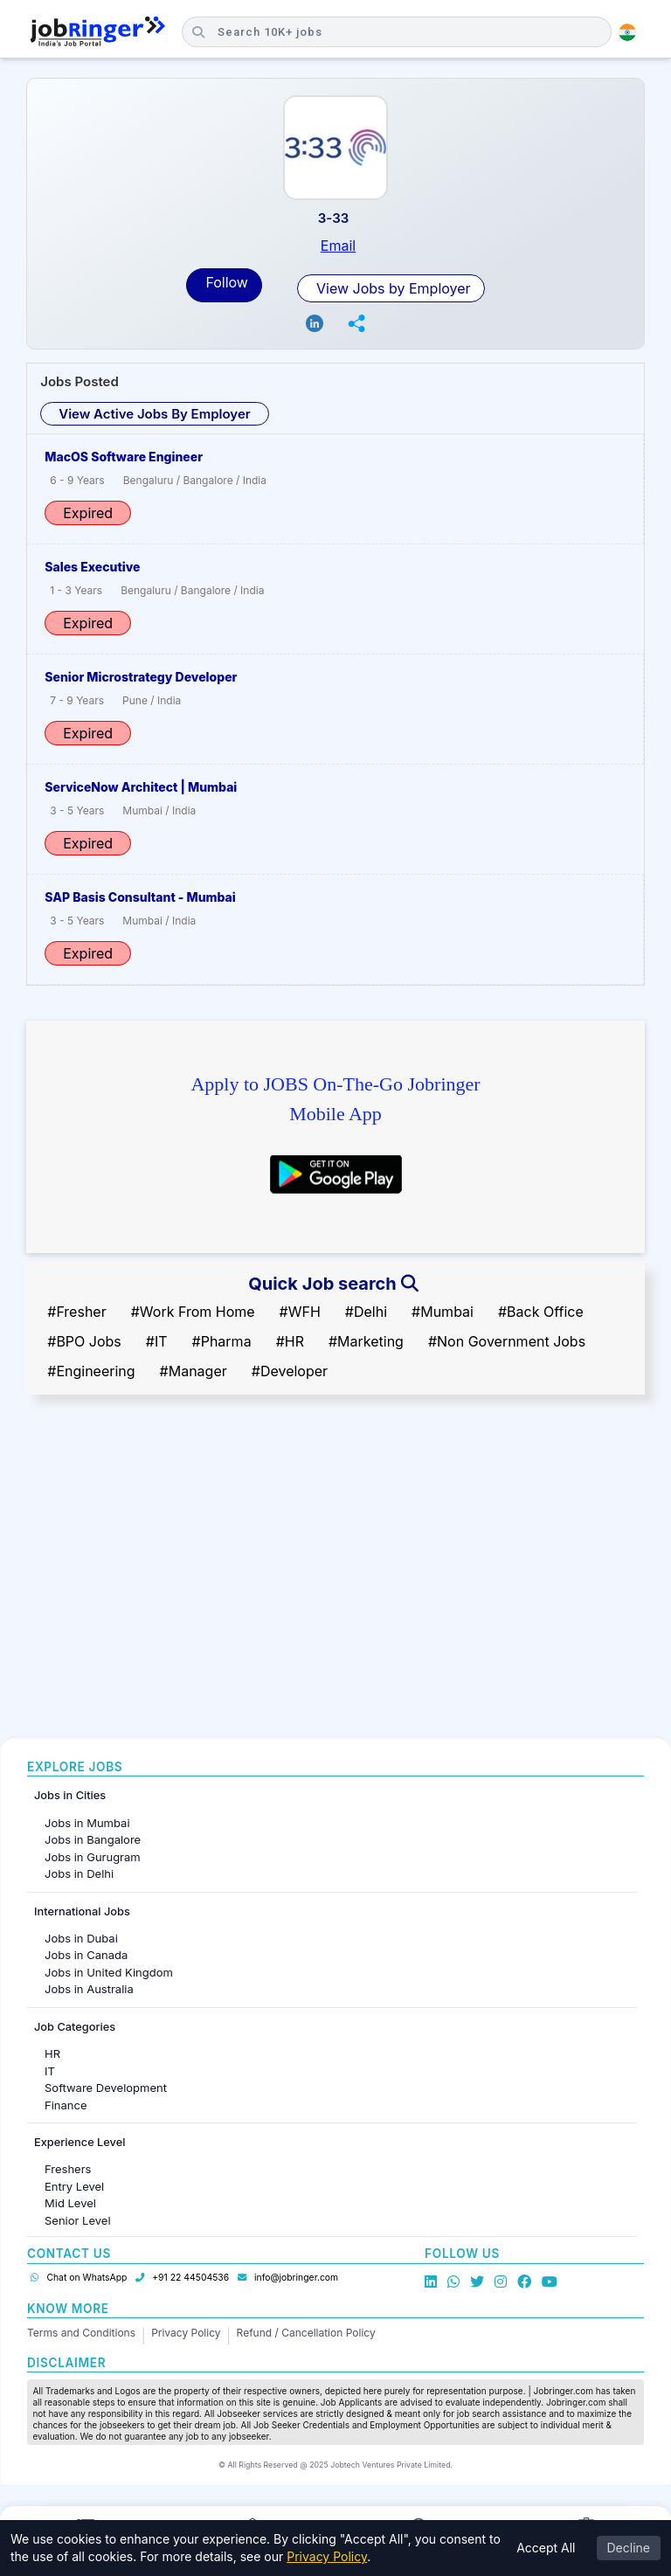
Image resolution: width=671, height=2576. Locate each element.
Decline (628, 2547)
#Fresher (76, 1311)
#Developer (290, 1371)
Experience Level (79, 2142)
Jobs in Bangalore (93, 1839)
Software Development (106, 2088)
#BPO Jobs (84, 1341)
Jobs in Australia (89, 1989)
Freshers (68, 2169)
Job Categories (74, 2026)
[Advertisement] (335, 1587)
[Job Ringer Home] (98, 32)
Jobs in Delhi (79, 1873)
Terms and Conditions (81, 2332)
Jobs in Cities (70, 1795)
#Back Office (541, 1311)
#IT (157, 1341)
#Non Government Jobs (506, 1341)
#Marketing (366, 1341)
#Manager (193, 1371)
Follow (226, 282)
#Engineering (91, 1371)
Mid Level (70, 2203)
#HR (290, 1341)
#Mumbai (443, 1311)
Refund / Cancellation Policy (306, 2332)
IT (50, 2071)
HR (52, 2053)
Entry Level (74, 2186)
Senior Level (78, 2220)
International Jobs (82, 1911)
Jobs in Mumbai (87, 1823)
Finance (66, 2105)
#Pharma (222, 1341)
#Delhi (366, 1311)
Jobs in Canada (86, 1955)
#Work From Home (193, 1311)
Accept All (545, 2547)
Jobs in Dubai (81, 1938)
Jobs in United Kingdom (109, 1972)
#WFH (300, 1311)
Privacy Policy (185, 2332)
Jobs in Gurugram (93, 1857)
